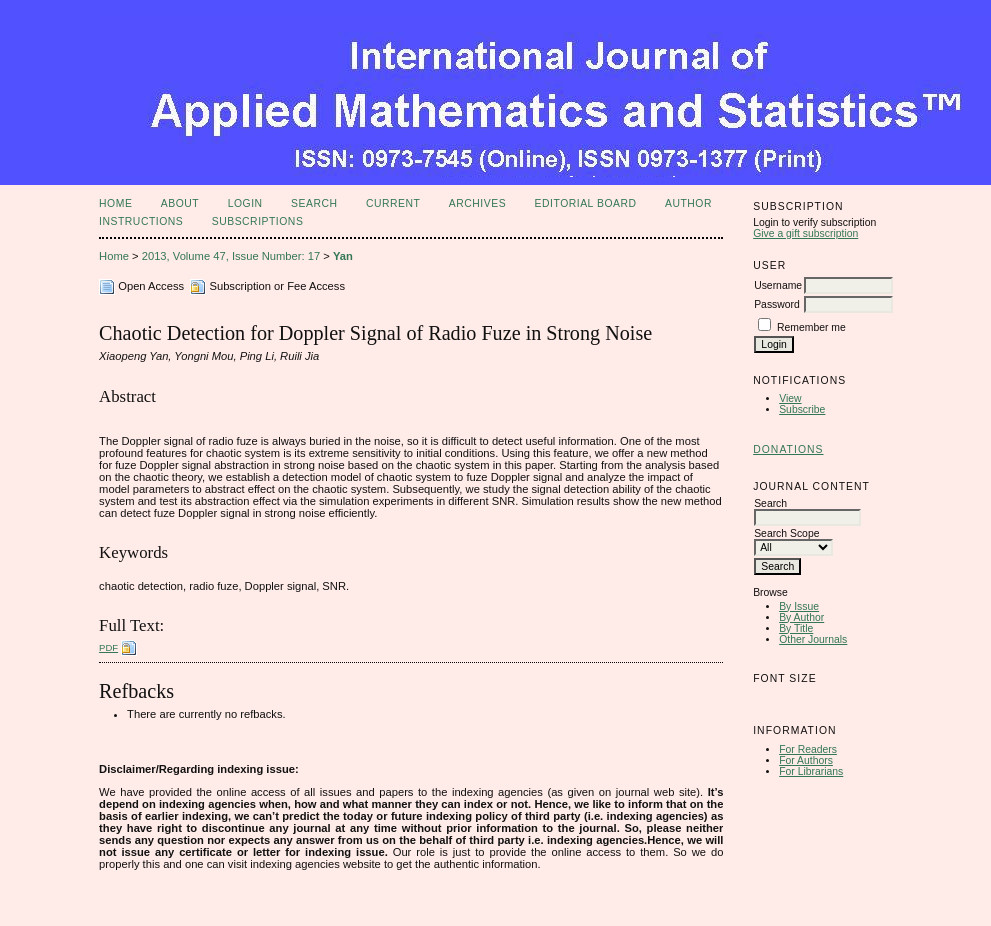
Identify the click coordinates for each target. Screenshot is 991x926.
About (180, 203)
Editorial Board (586, 203)
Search (314, 203)
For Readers (808, 749)
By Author (801, 617)
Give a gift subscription (805, 233)
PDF (108, 647)
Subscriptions (258, 221)
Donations (788, 449)
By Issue (799, 606)
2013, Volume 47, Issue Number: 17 (231, 256)
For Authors (806, 760)
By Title (796, 628)
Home (115, 203)
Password (777, 304)
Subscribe (802, 409)
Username (778, 285)
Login (245, 203)
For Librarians (811, 771)
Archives (477, 203)
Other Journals (813, 639)
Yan (343, 256)
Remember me (811, 327)
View (790, 398)
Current (393, 203)
